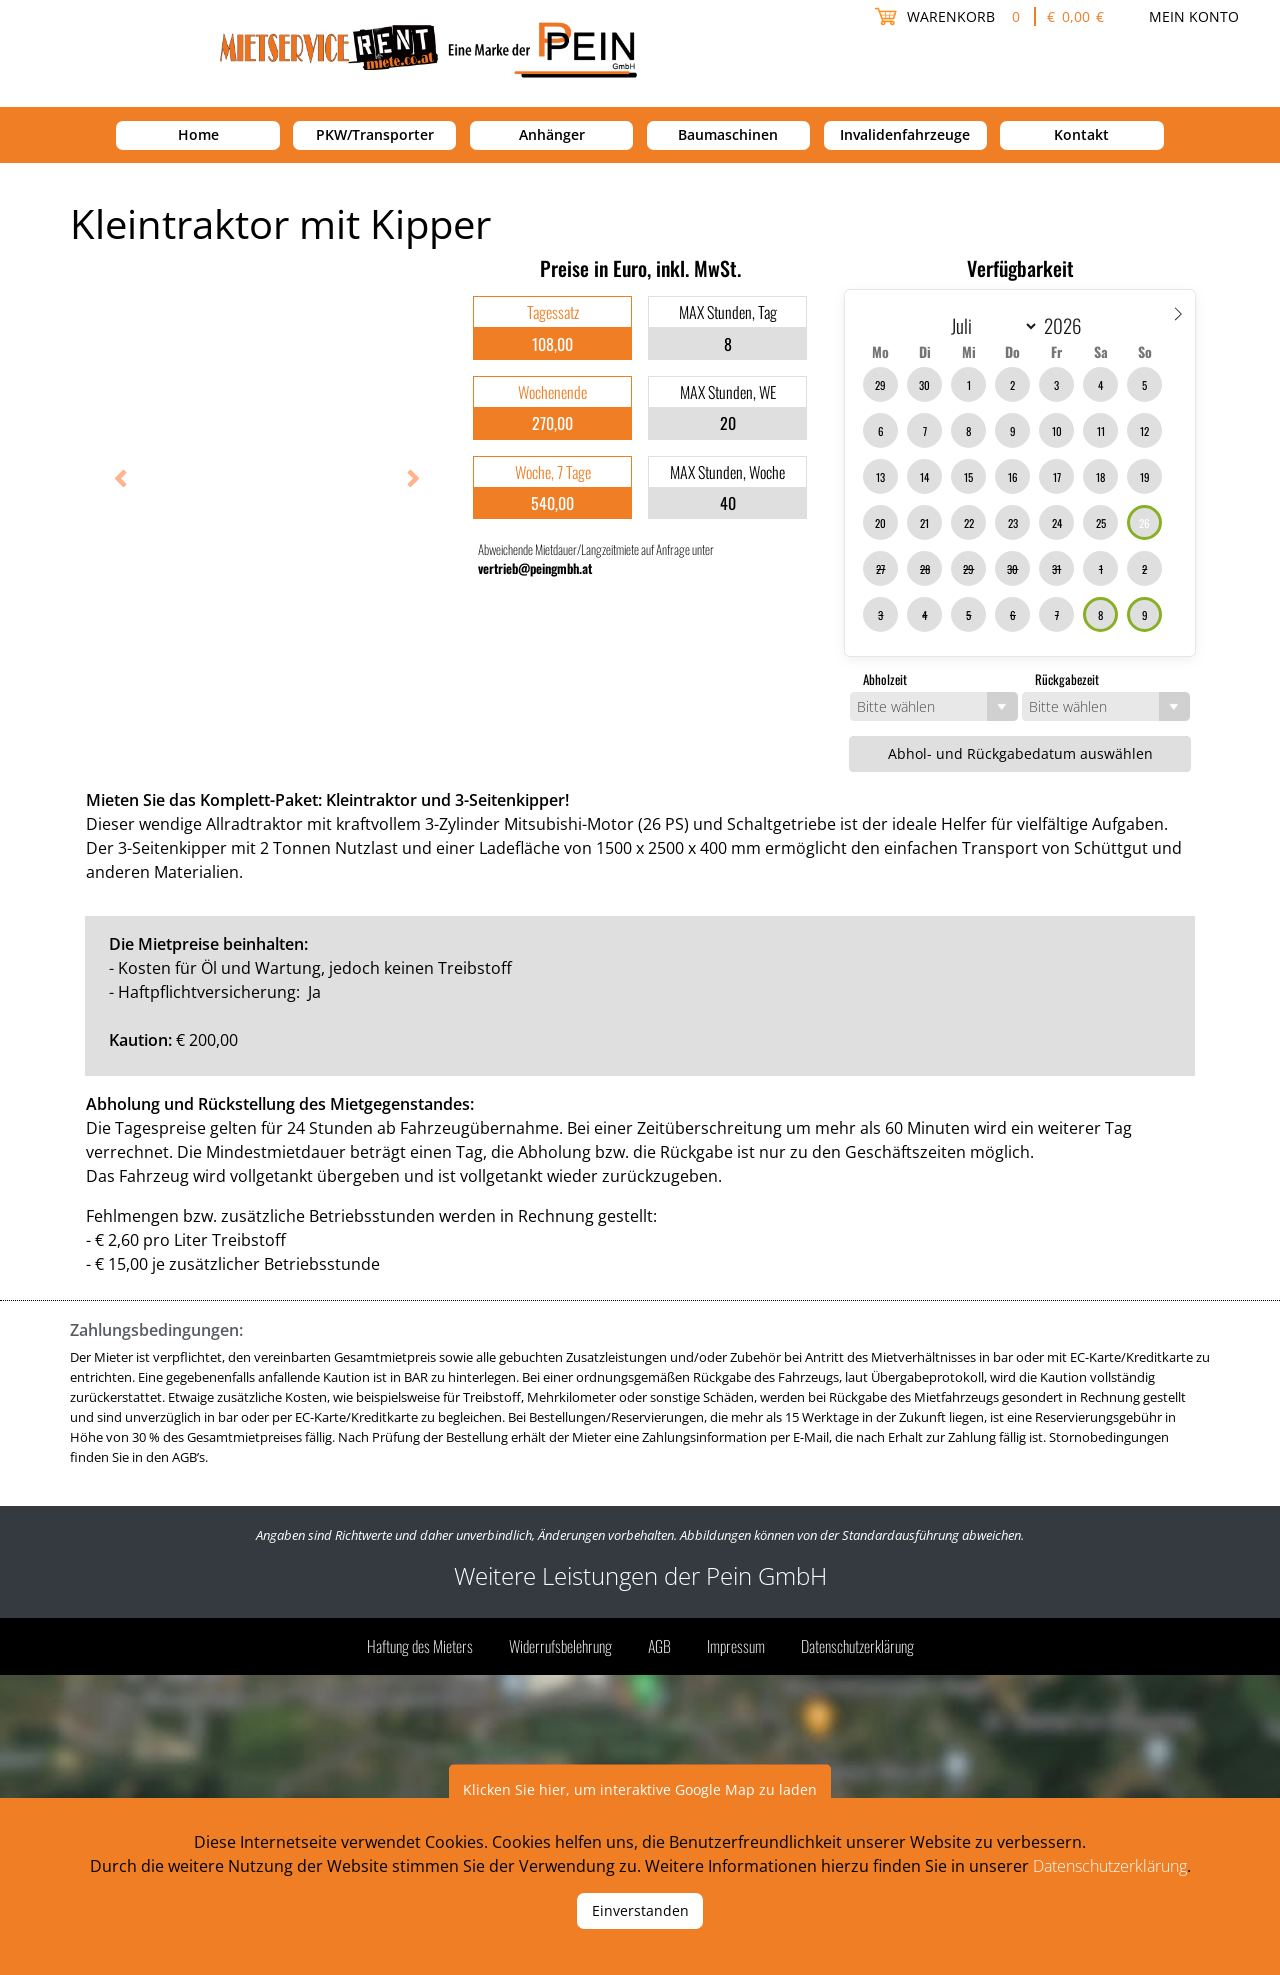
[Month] (990, 326)
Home (198, 134)
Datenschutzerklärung (857, 1646)
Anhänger (552, 134)
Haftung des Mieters (420, 1646)
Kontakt (1081, 134)
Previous (115, 481)
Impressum (736, 1646)
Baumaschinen (728, 134)
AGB (659, 1646)
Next (405, 481)
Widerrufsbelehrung (560, 1646)
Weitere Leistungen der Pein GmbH (640, 1575)
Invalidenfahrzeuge (905, 134)
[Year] (1069, 325)
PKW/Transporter (375, 134)
